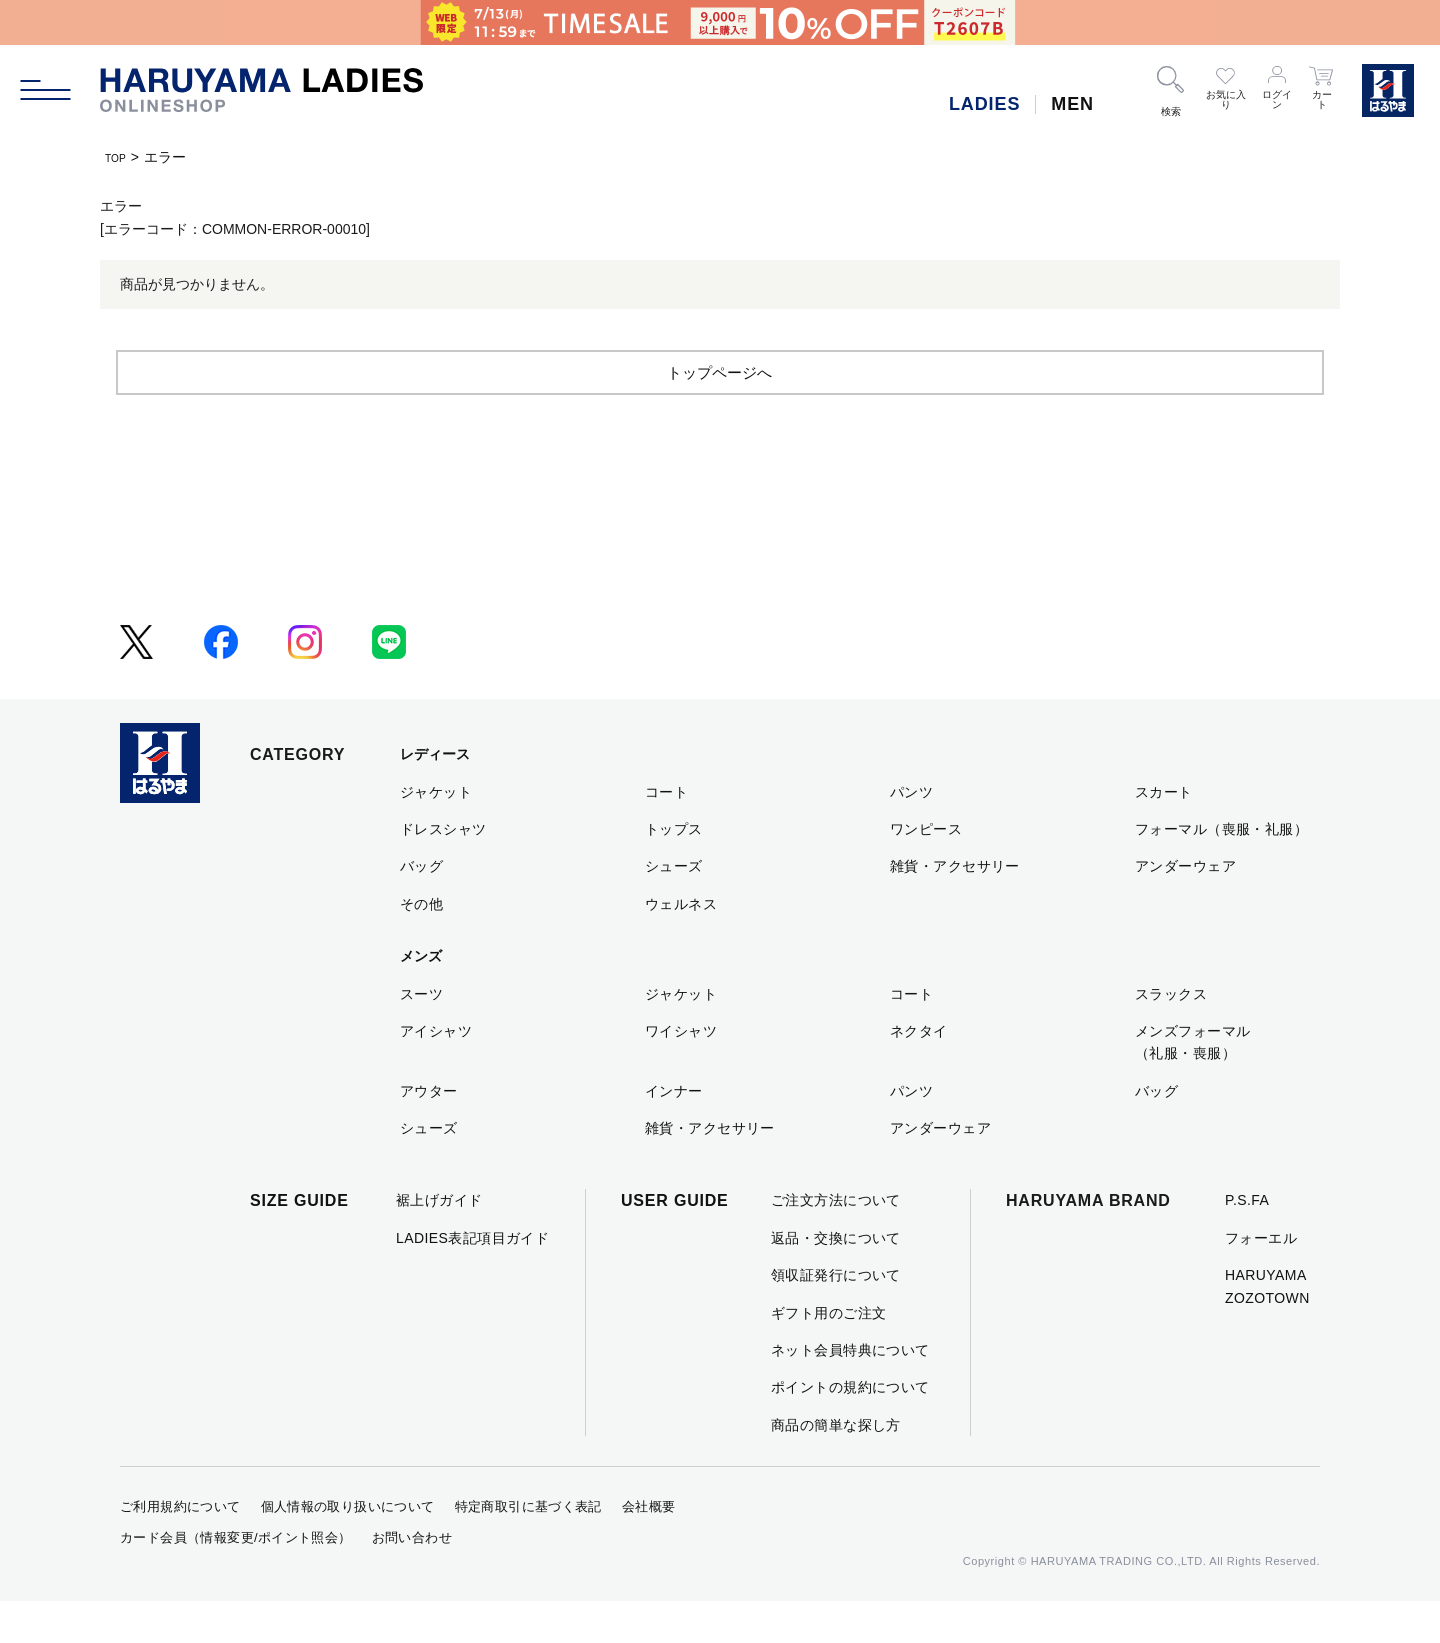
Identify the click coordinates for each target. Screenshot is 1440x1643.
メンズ (421, 998)
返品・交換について (836, 1279)
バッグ (421, 908)
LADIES (984, 104)
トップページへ (720, 412)
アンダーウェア (1185, 908)
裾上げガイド (439, 1242)
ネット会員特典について (850, 1391)
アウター (429, 1132)
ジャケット (436, 833)
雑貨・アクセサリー (955, 908)
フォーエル (1261, 1279)
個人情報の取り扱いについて (348, 1548)
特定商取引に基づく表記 (528, 1548)
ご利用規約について (180, 1548)
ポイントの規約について (850, 1429)
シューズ (674, 908)
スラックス (1171, 1035)
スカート (1164, 833)
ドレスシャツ (443, 870)
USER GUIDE (675, 1242)
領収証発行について (836, 1317)
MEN (1072, 104)
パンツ (911, 833)
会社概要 (649, 1548)
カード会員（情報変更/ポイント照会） (236, 1578)
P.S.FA (1247, 1242)
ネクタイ (919, 1072)
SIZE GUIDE (299, 1242)
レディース (435, 796)
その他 (421, 945)
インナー (674, 1132)
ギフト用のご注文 (828, 1354)
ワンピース (926, 870)
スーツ (421, 1035)
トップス (674, 870)
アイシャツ (436, 1072)
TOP (119, 157)
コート (666, 833)
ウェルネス (681, 945)
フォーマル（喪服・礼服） (1221, 870)
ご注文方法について (836, 1242)
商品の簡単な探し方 (836, 1466)
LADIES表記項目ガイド (472, 1279)
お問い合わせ (412, 1578)
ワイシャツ (681, 1072)
